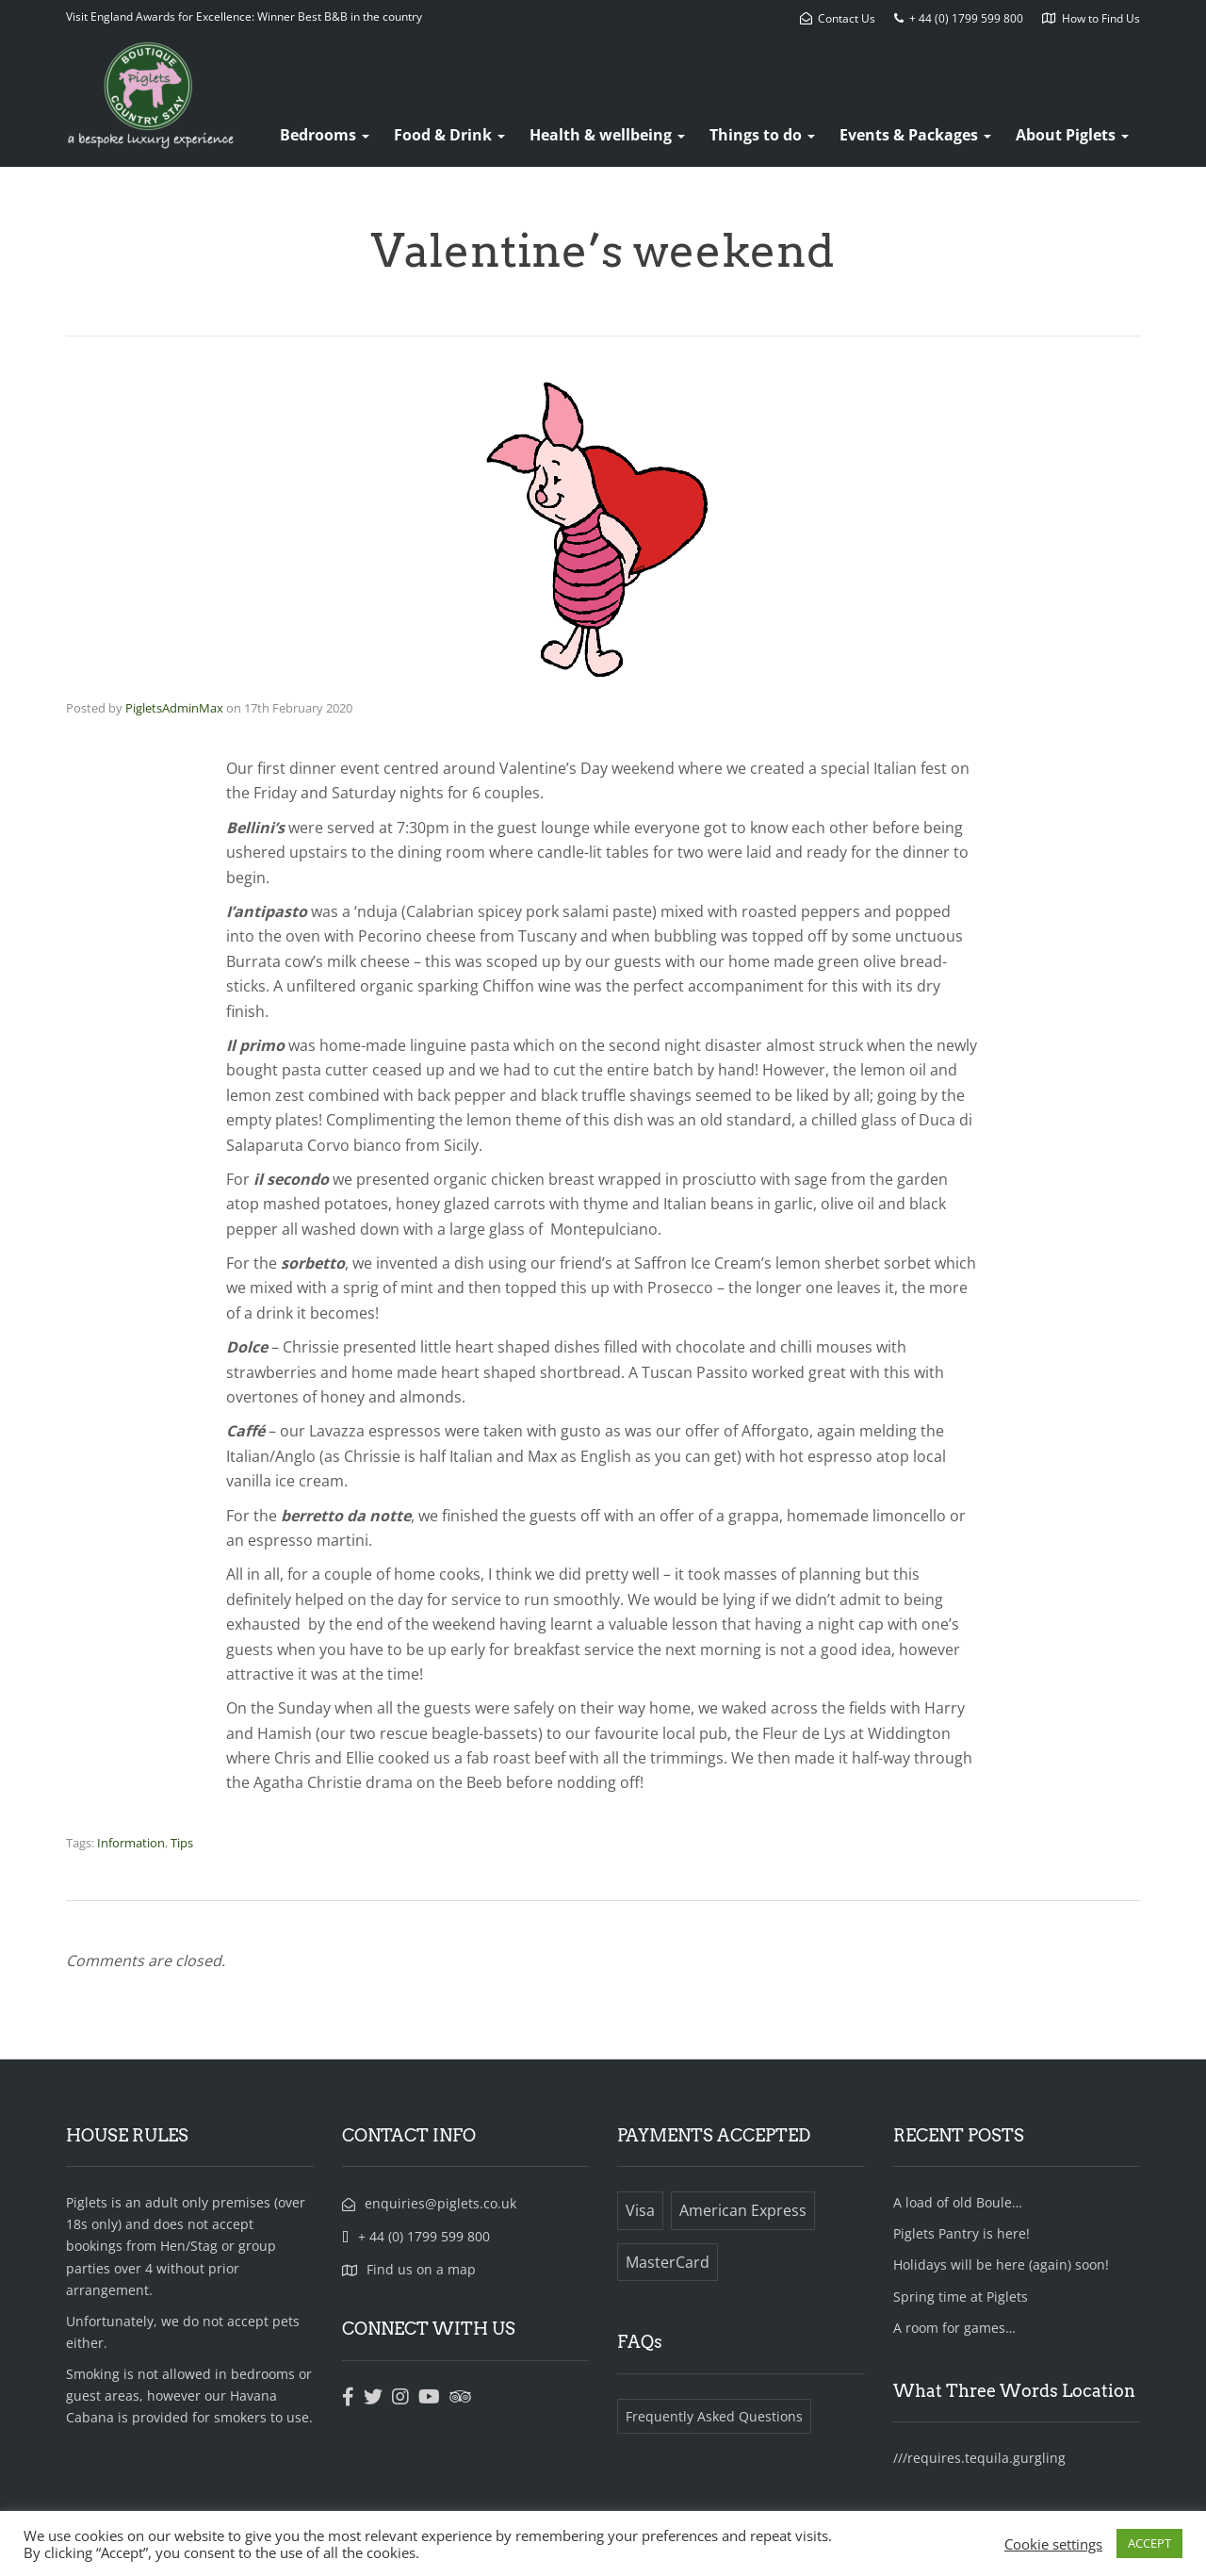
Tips (182, 1842)
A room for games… (954, 2328)
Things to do (762, 134)
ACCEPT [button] (1149, 2543)
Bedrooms (324, 134)
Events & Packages (915, 134)
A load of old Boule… (957, 2202)
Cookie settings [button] (1053, 2543)
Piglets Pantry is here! (961, 2233)
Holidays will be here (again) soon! (1001, 2264)
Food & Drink (449, 134)
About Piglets (1072, 134)
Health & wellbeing (607, 134)
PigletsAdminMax (174, 707)
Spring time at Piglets (960, 2296)
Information (131, 1842)
